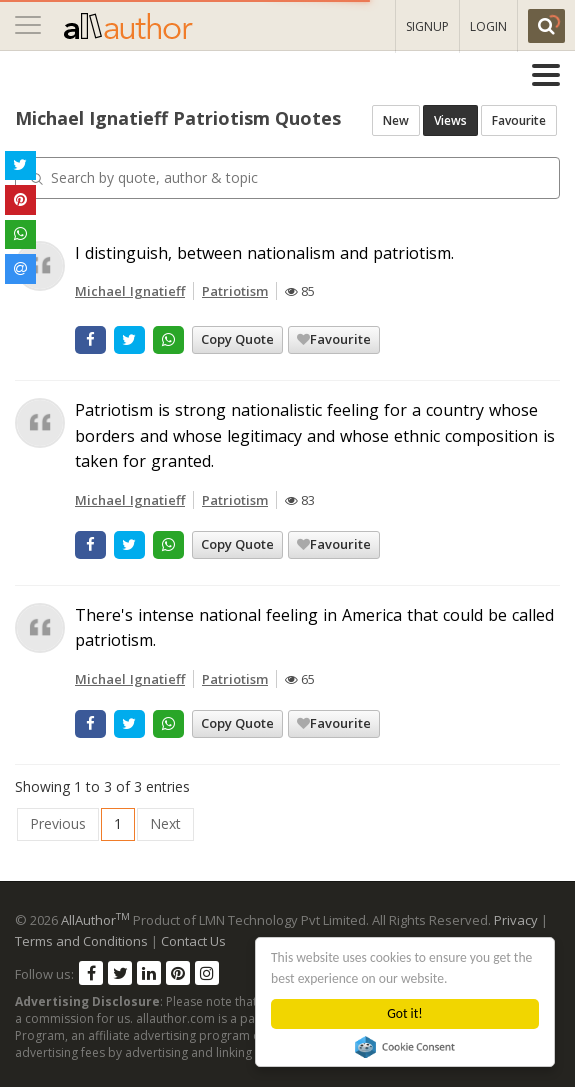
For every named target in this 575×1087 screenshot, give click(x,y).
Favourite (519, 120)
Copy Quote (237, 339)
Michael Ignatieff (130, 291)
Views (450, 120)
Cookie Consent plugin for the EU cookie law (405, 1047)
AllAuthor (95, 920)
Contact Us (193, 941)
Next (165, 823)
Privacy (516, 920)
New (396, 120)
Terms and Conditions (81, 941)
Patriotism (235, 291)
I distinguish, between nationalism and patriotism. (264, 253)
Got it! (405, 1013)
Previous (58, 823)
